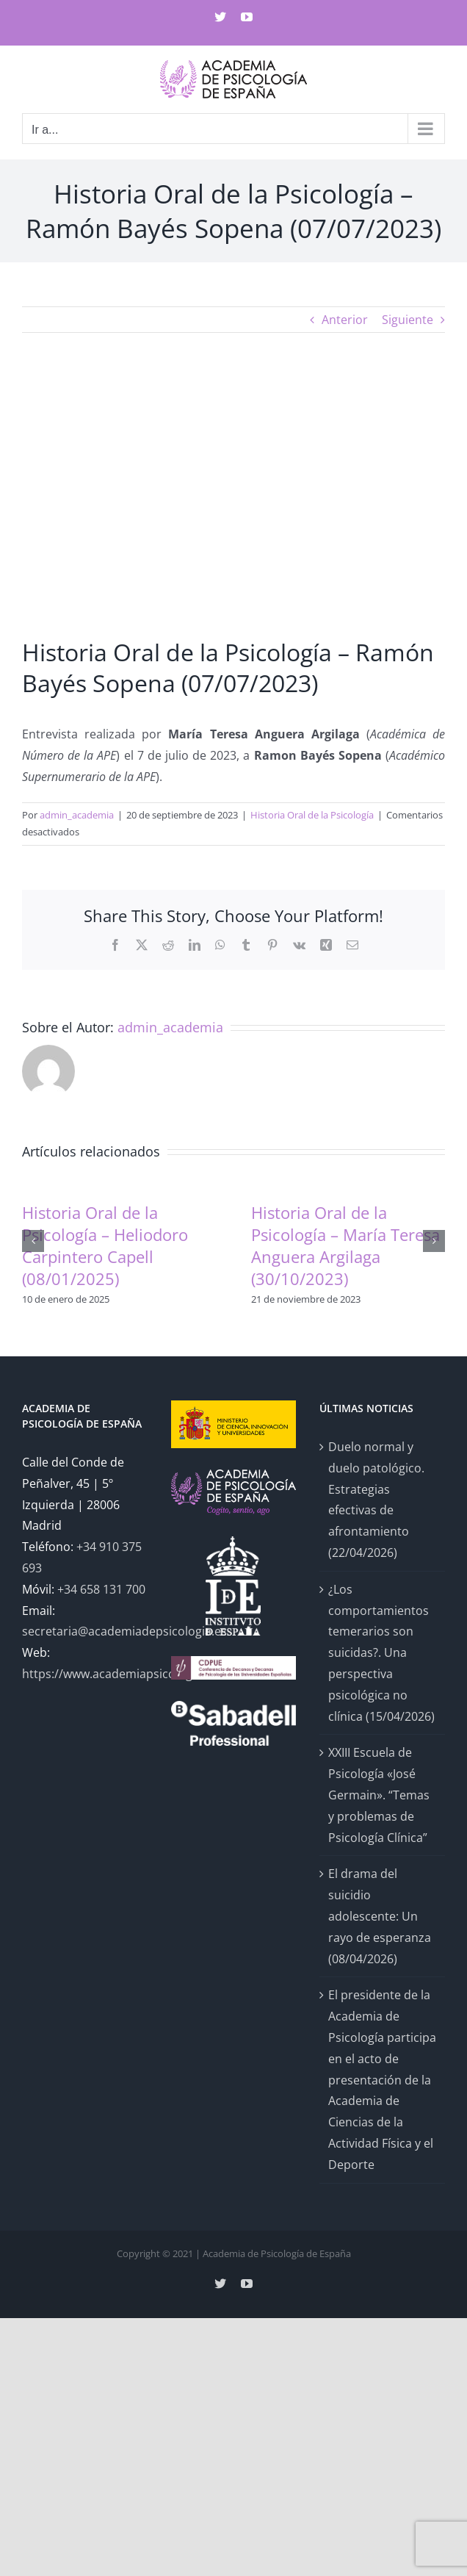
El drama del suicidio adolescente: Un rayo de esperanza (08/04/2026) (379, 1916)
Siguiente (407, 320)
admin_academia (77, 814)
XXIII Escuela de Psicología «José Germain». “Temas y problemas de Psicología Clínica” (379, 1794)
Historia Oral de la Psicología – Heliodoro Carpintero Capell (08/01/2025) (105, 1245)
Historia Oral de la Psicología (312, 814)
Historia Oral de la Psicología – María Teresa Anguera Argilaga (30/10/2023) (345, 1245)
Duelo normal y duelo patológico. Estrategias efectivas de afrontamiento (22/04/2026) (376, 1500)
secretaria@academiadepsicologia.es (124, 1631)
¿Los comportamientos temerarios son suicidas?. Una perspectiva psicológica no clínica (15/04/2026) (381, 1652)
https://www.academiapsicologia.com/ (128, 1674)
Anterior (345, 320)
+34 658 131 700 (101, 1589)
